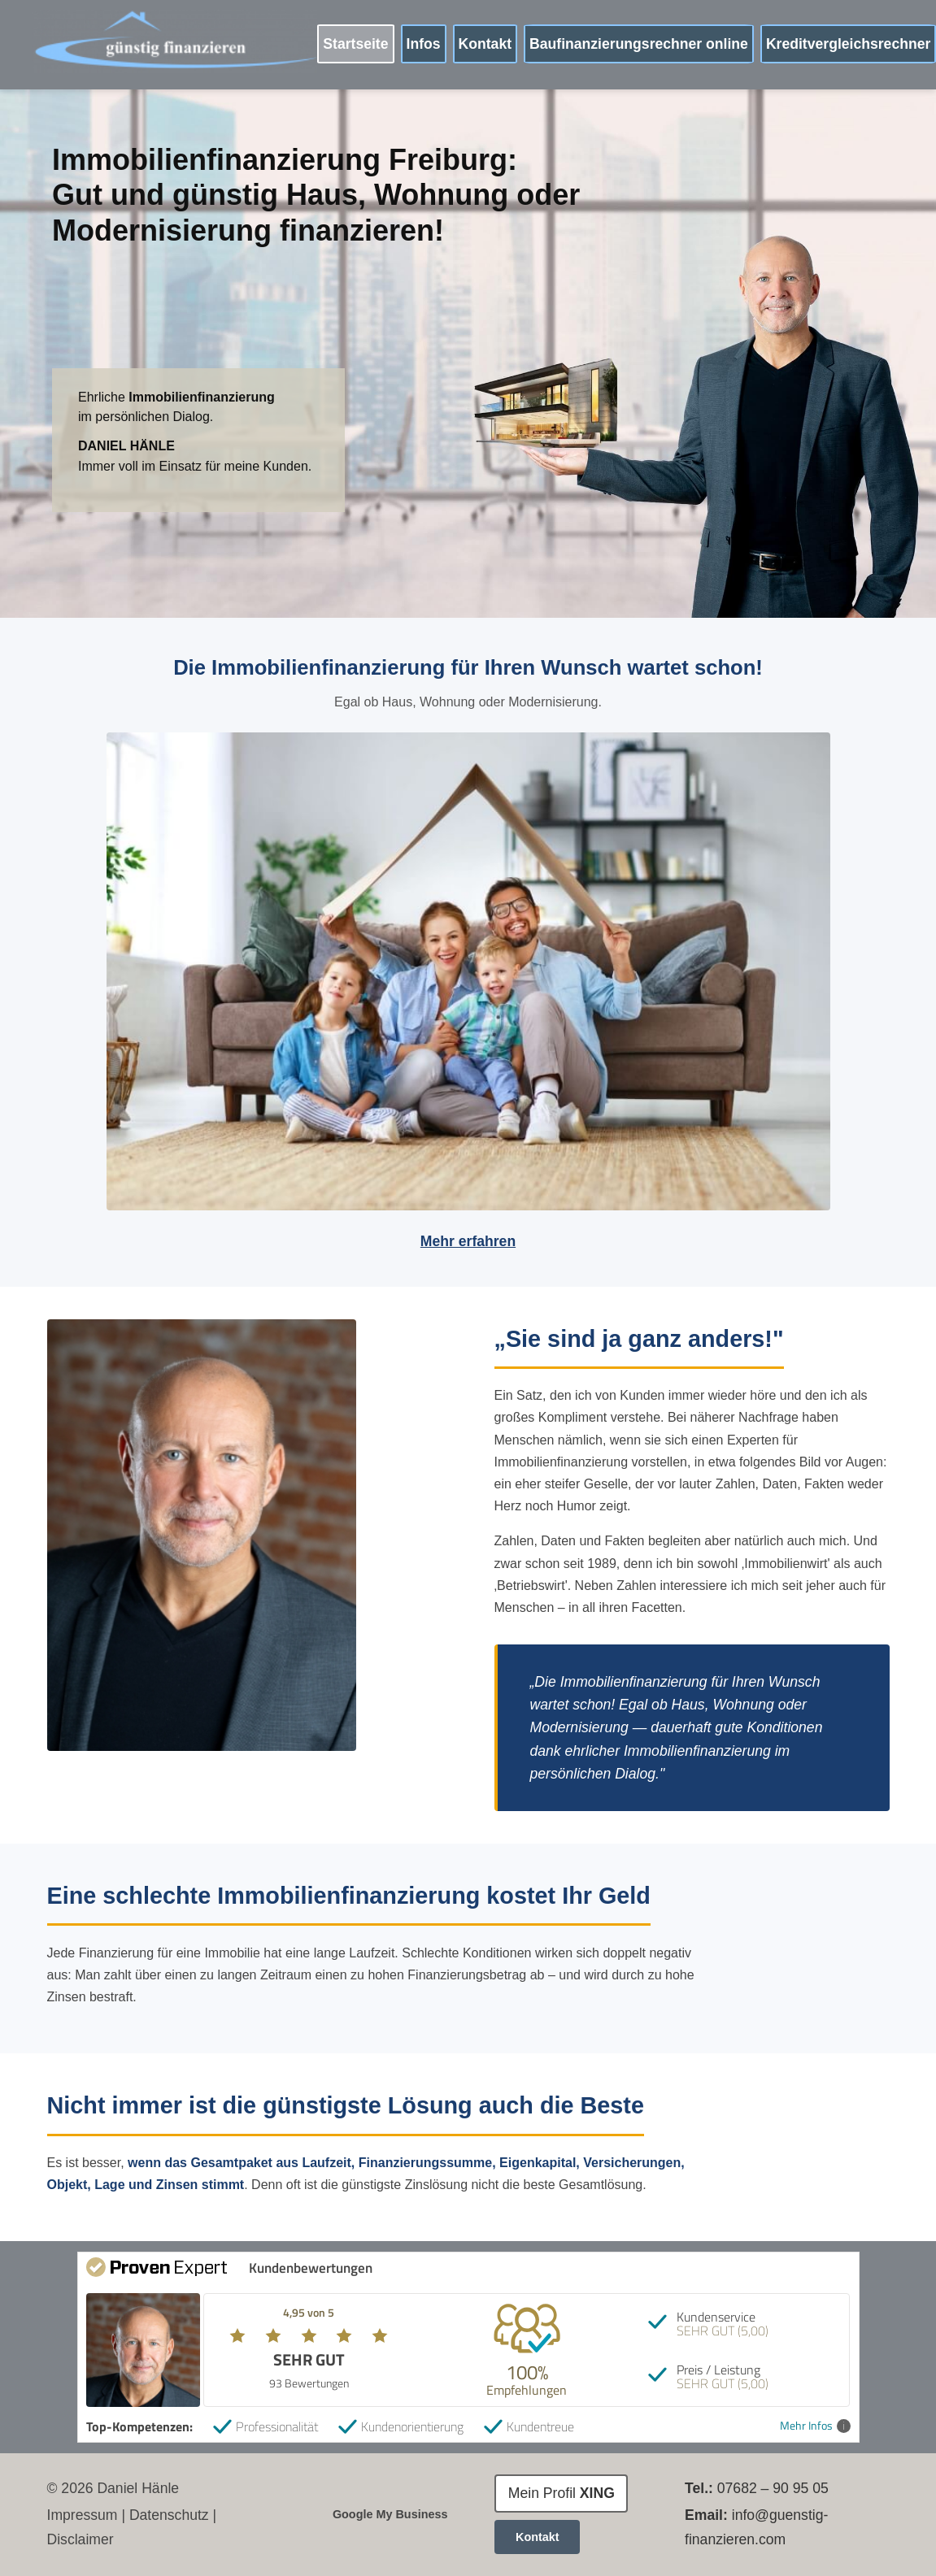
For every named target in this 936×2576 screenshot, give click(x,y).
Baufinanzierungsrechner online (638, 44)
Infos (424, 44)
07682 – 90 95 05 (773, 2488)
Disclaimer (80, 2539)
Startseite (355, 44)
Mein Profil (561, 2493)
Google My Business (390, 2514)
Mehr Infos (815, 2426)
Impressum (82, 2515)
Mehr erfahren (468, 1241)
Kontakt (485, 44)
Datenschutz (169, 2515)
